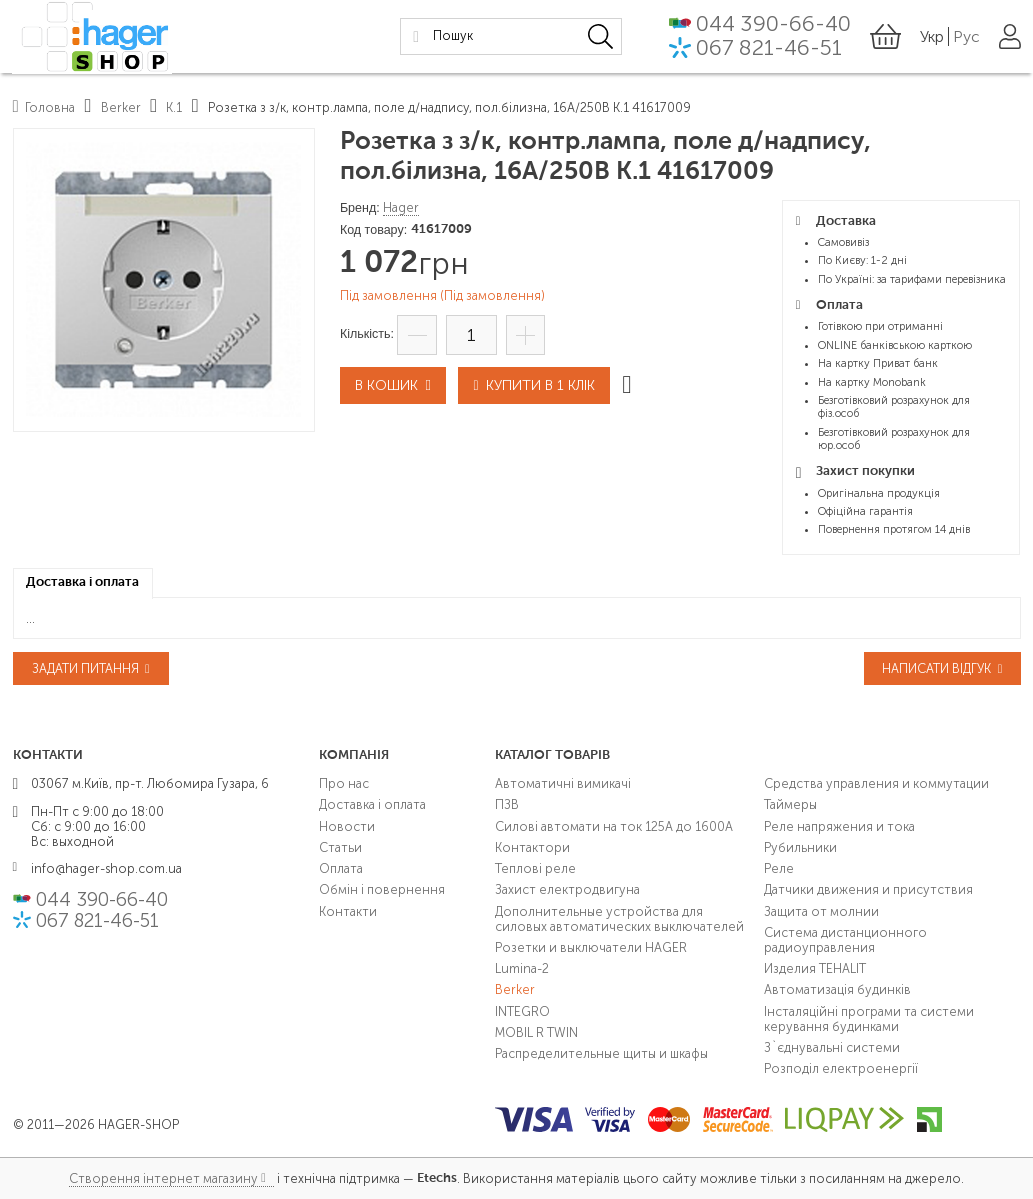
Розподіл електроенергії (841, 1068)
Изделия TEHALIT (815, 968)
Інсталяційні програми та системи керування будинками (869, 1019)
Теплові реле (535, 868)
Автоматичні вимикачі (563, 783)
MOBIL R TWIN (536, 1032)
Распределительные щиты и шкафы (601, 1053)
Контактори (532, 847)
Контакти (348, 911)
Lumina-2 (522, 968)
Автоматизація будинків (837, 989)
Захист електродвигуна (567, 889)
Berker (515, 989)
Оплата (341, 868)
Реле (779, 868)
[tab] (83, 583)
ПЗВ (507, 804)
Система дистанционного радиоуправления (845, 940)
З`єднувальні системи (832, 1047)
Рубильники (800, 847)
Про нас (344, 783)
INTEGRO (522, 1011)
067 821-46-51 (769, 50)
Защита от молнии (821, 911)
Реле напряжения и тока (839, 826)
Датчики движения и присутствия (868, 889)
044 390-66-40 (773, 25)
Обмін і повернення (382, 889)
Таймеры (790, 804)
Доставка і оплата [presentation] (82, 582)
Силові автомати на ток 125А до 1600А (614, 826)
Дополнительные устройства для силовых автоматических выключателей (619, 919)
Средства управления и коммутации (876, 783)
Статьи (340, 847)
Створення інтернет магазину (163, 1178)
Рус (966, 37)
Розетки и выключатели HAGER (591, 947)
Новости (347, 826)
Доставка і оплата (372, 804)
